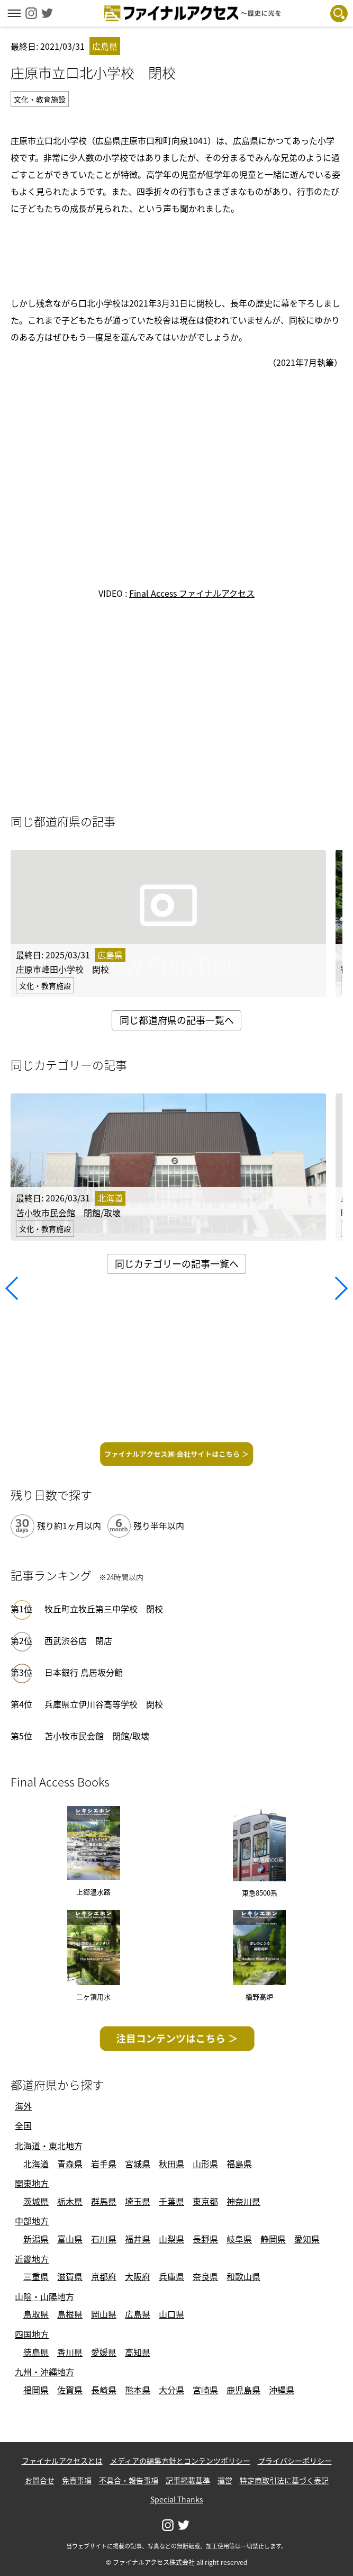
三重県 (36, 2276)
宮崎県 (205, 2389)
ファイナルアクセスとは (62, 2460)
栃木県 (70, 2201)
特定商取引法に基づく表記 (284, 2480)
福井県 (137, 2238)
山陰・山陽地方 (44, 2296)
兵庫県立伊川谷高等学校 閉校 (103, 1704)
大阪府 (137, 2276)
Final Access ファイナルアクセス (192, 593)
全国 (23, 2125)
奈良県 (205, 2276)
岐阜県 (239, 2238)
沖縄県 (281, 2389)
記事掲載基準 (188, 2480)
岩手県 (103, 2163)
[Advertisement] (177, 253)
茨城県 (36, 2201)
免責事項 (77, 2480)
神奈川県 (243, 2201)
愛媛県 (103, 2352)
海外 (23, 2105)
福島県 (239, 2163)
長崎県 (103, 2389)
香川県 (70, 2352)
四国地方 (32, 2334)
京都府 (103, 2276)
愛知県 (307, 2238)
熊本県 (137, 2389)
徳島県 (36, 2352)
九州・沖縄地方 (44, 2371)
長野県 (205, 2238)
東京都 (205, 2201)
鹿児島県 (243, 2389)
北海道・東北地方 (49, 2145)
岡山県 (103, 2314)
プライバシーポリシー (295, 2460)
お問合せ (40, 2480)
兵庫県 (171, 2276)
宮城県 (137, 2163)
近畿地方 (32, 2258)
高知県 (137, 2352)
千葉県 (171, 2201)
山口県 (171, 2314)
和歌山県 (243, 2276)
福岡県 (36, 2389)
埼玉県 (137, 2201)
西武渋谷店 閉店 (78, 1640)
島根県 (70, 2314)
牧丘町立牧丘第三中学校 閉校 (103, 1608)
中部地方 (32, 2220)
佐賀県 (70, 2389)
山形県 (205, 2163)
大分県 (171, 2389)
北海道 (36, 2163)
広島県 (137, 2314)
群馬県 (103, 2201)
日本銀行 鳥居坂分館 (83, 1672)
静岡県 (273, 2238)
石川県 (103, 2238)
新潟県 (36, 2238)
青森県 (70, 2163)
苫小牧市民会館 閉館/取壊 (96, 1735)
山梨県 (171, 2238)
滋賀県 (70, 2276)
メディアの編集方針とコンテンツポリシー (180, 2460)
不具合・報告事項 (128, 2480)
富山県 (70, 2238)
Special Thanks (176, 2499)
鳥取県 (36, 2314)
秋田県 (171, 2163)
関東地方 (32, 2183)
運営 (225, 2480)
